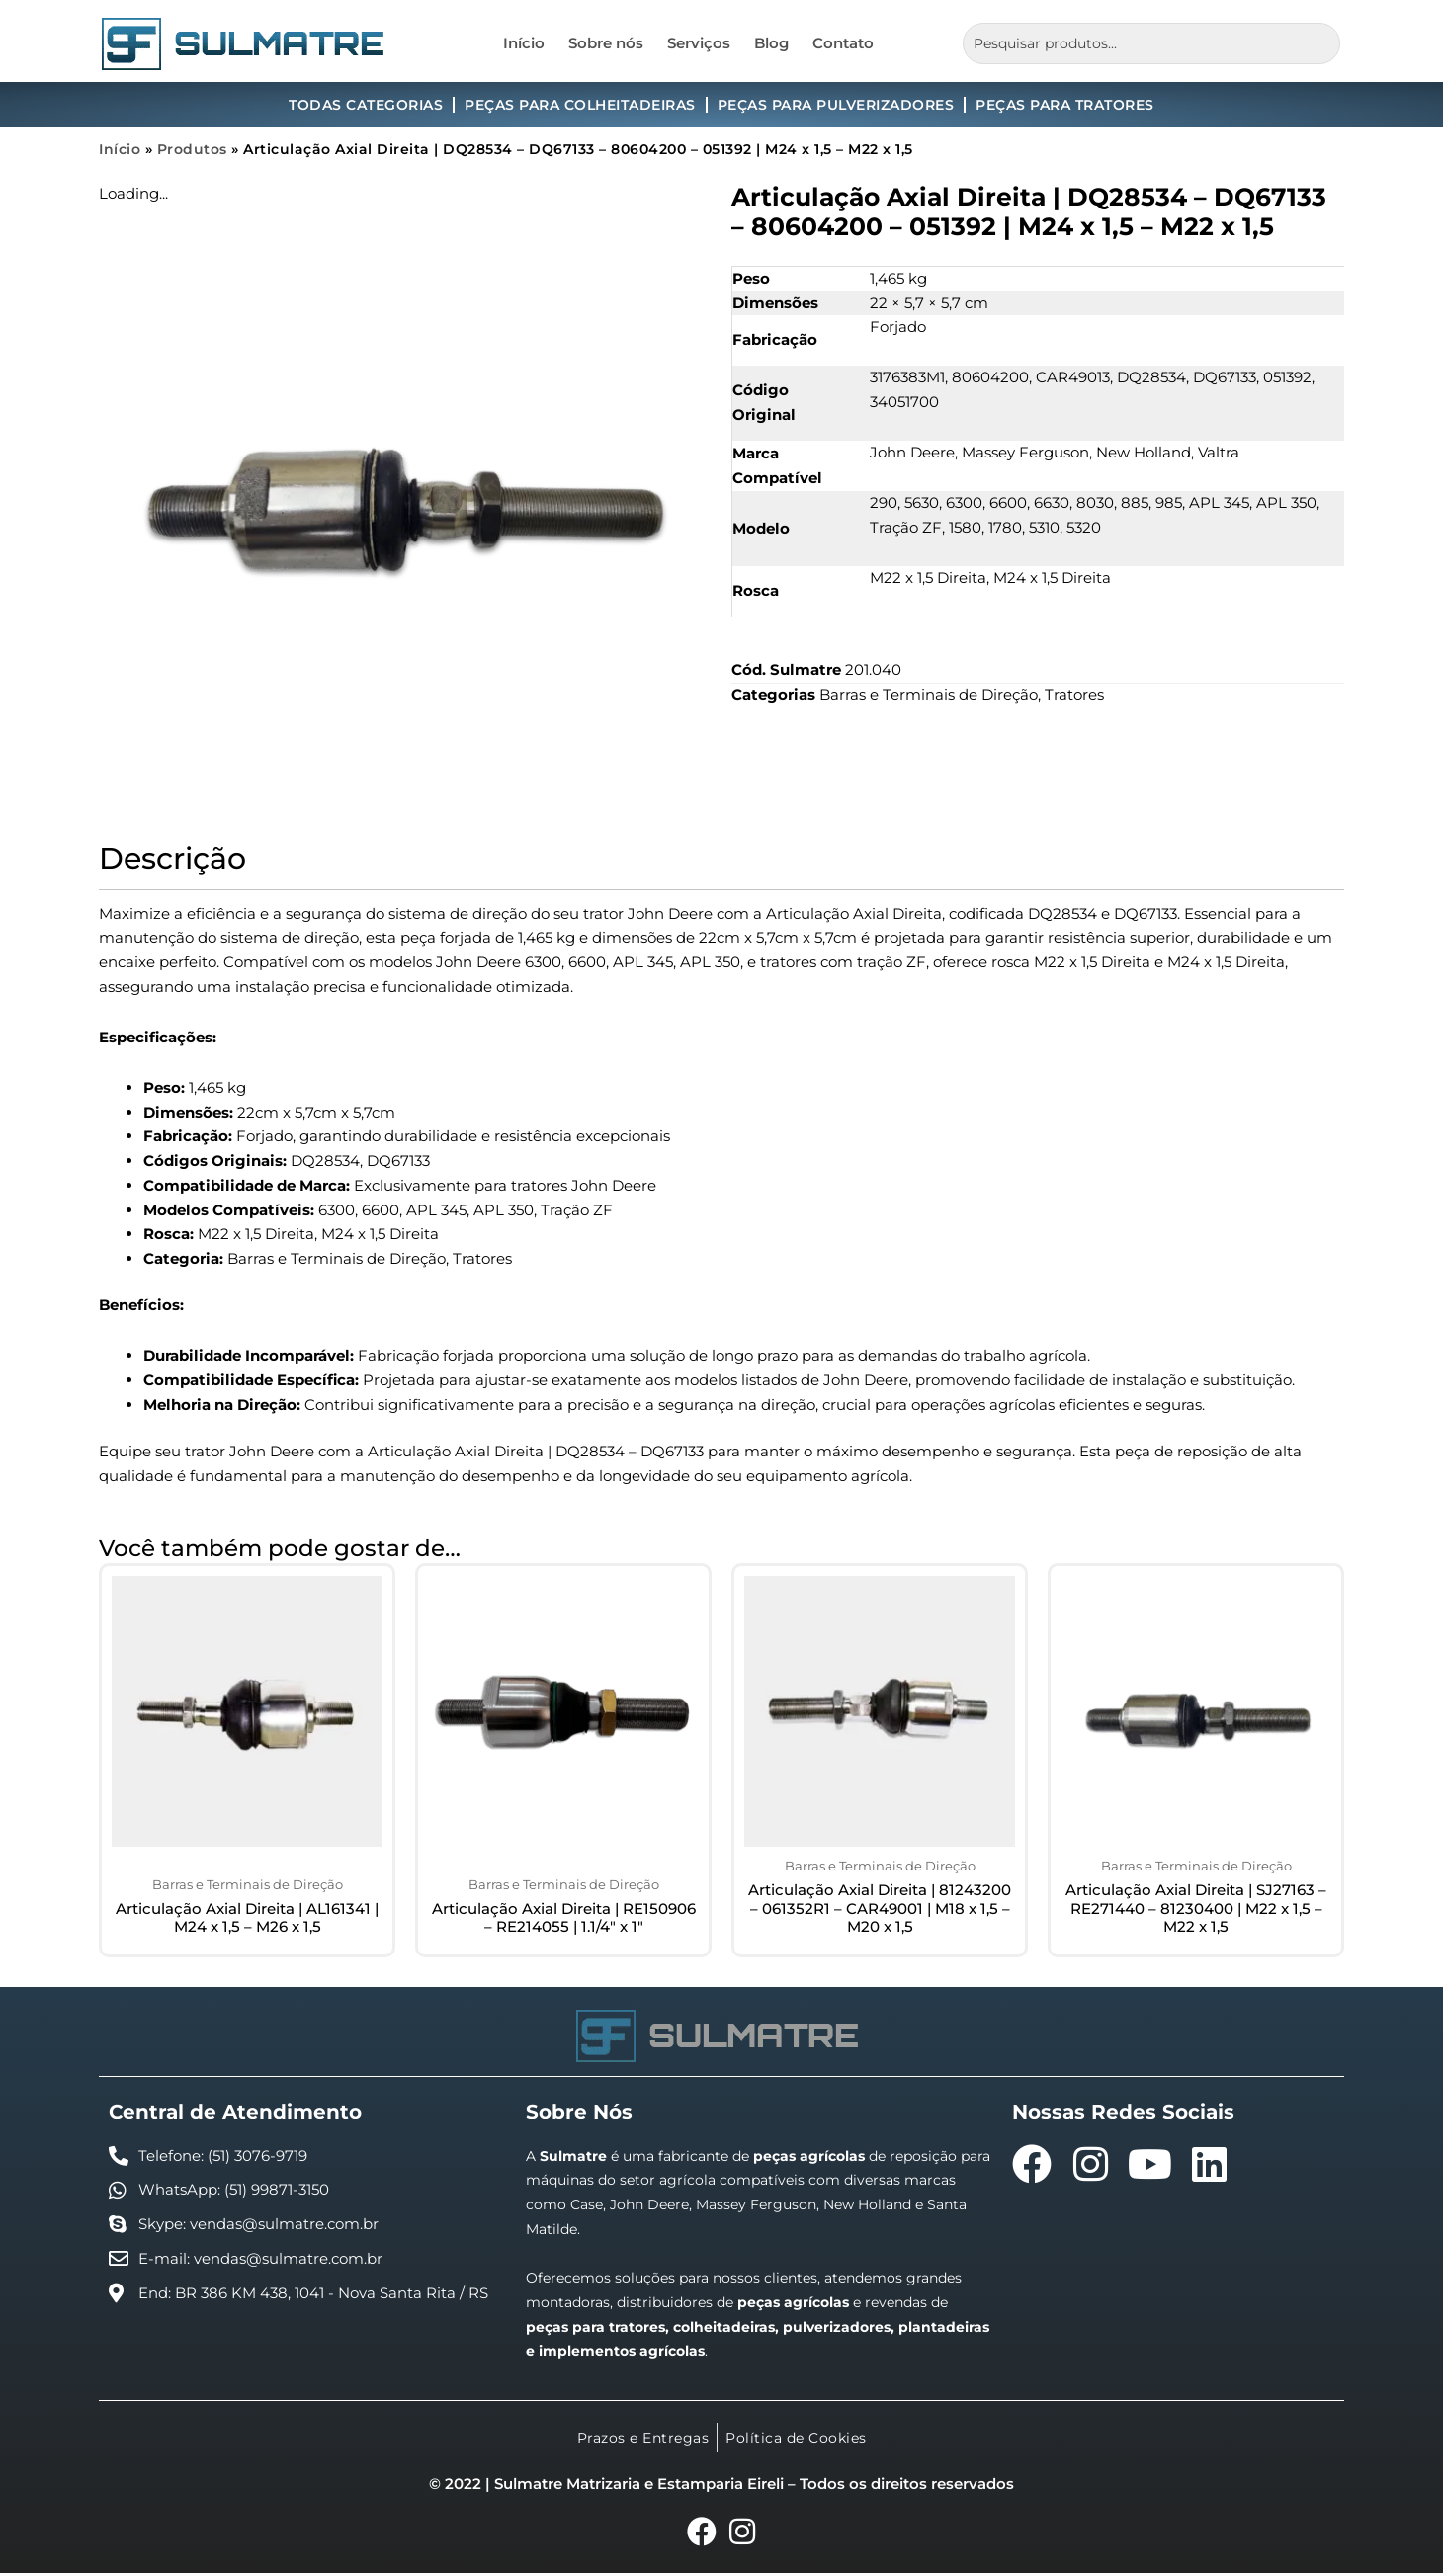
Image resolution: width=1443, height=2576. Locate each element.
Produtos (192, 149)
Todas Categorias (366, 105)
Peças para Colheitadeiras (580, 105)
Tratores (1074, 694)
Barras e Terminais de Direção (928, 694)
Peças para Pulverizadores (836, 105)
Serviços (698, 43)
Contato (843, 43)
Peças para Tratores (1065, 105)
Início (524, 43)
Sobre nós (605, 43)
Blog (771, 43)
